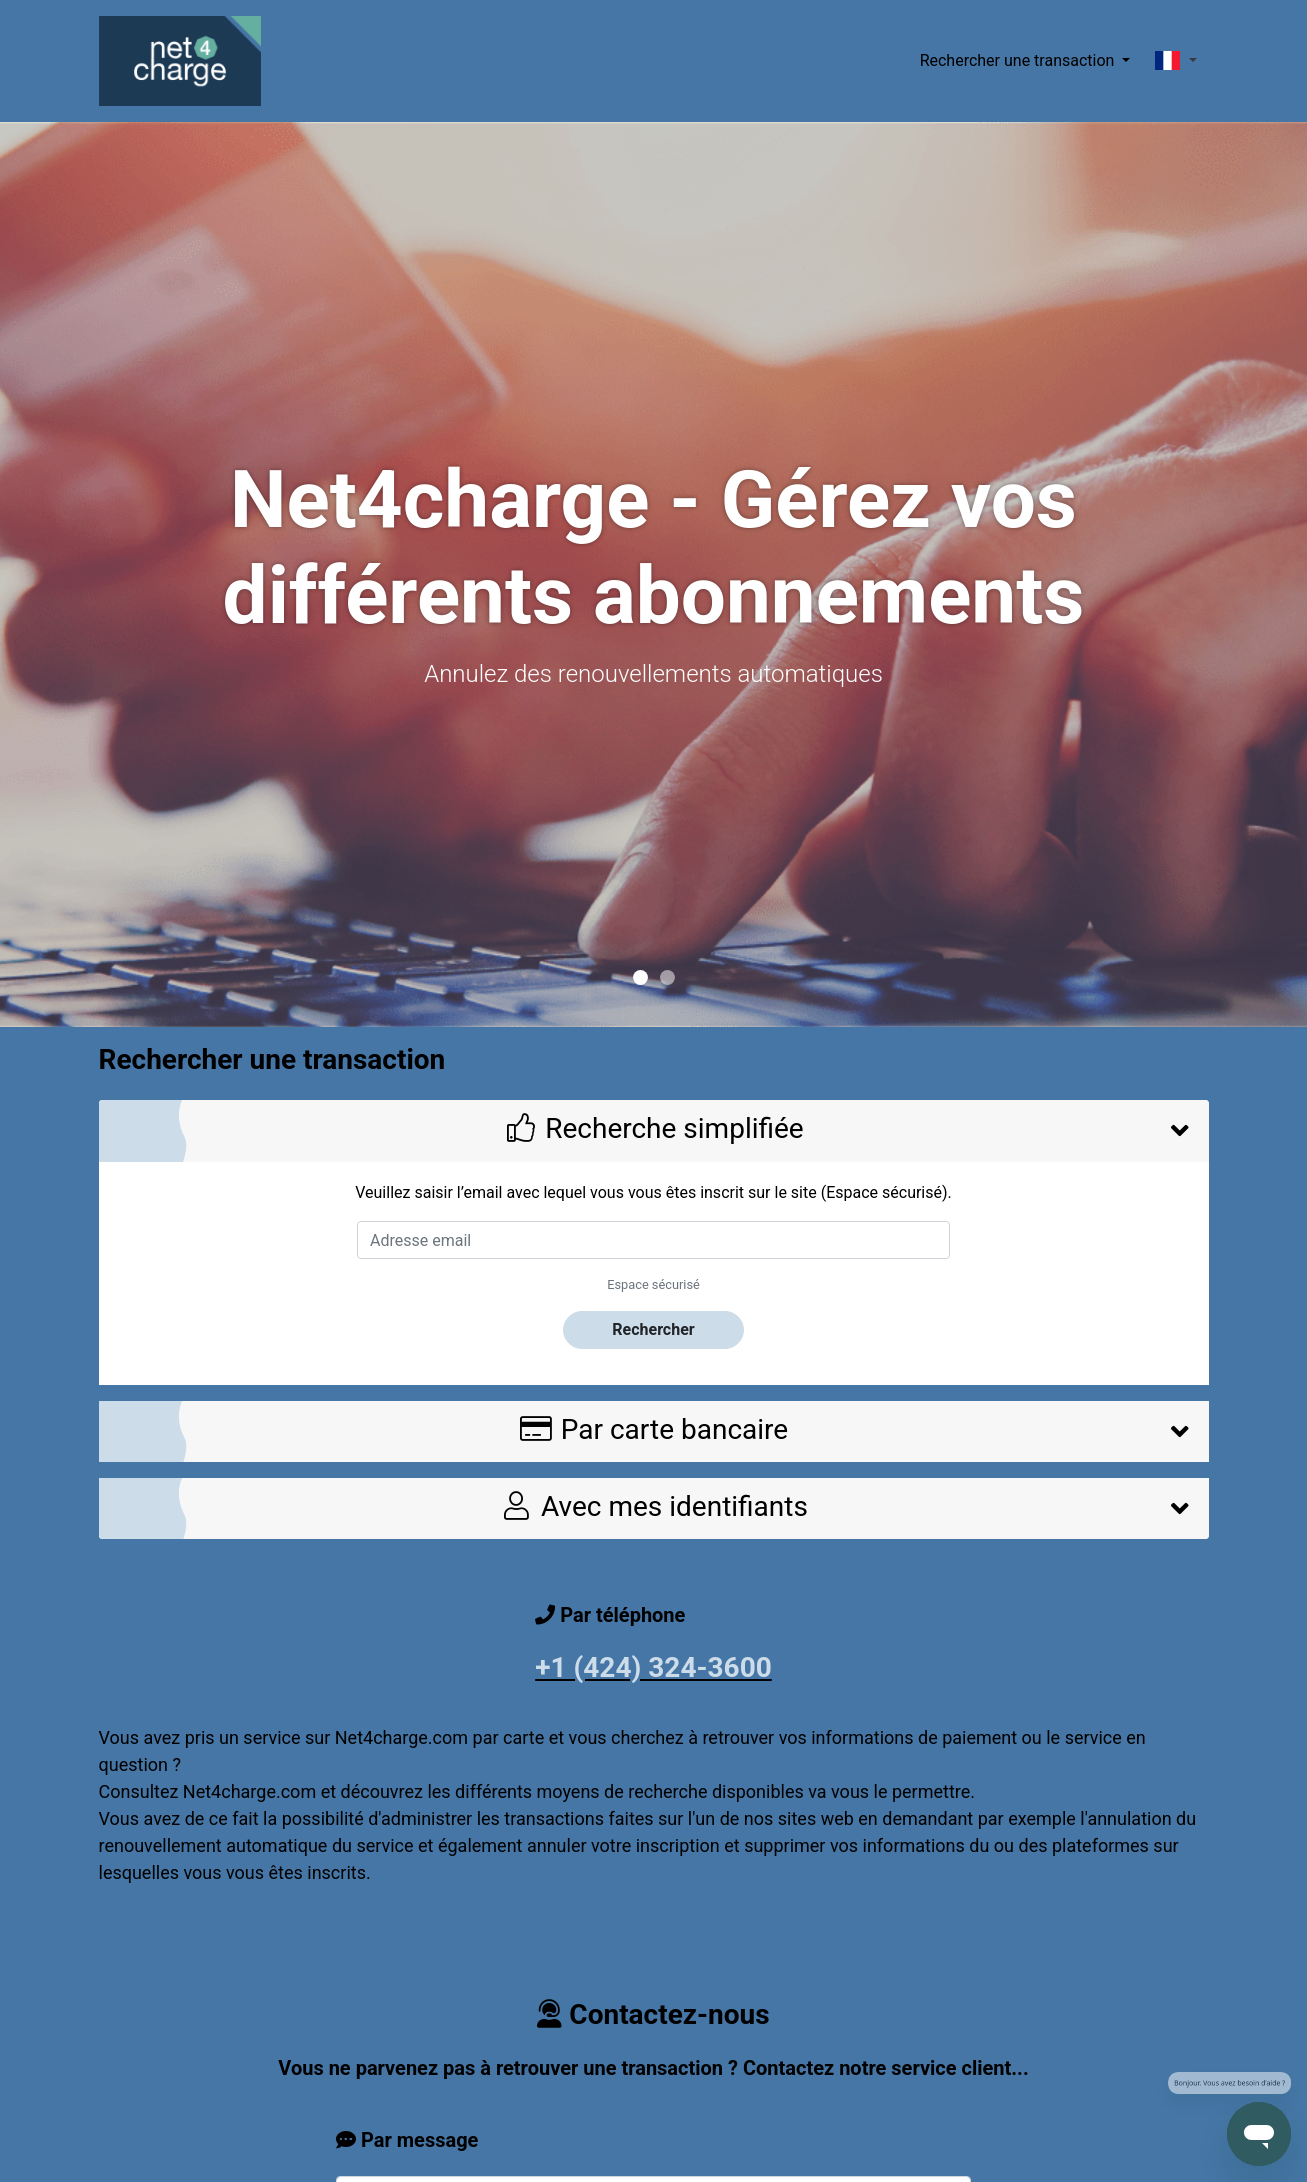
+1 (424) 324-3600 (653, 1667)
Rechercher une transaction (1019, 60)
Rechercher (653, 1329)
